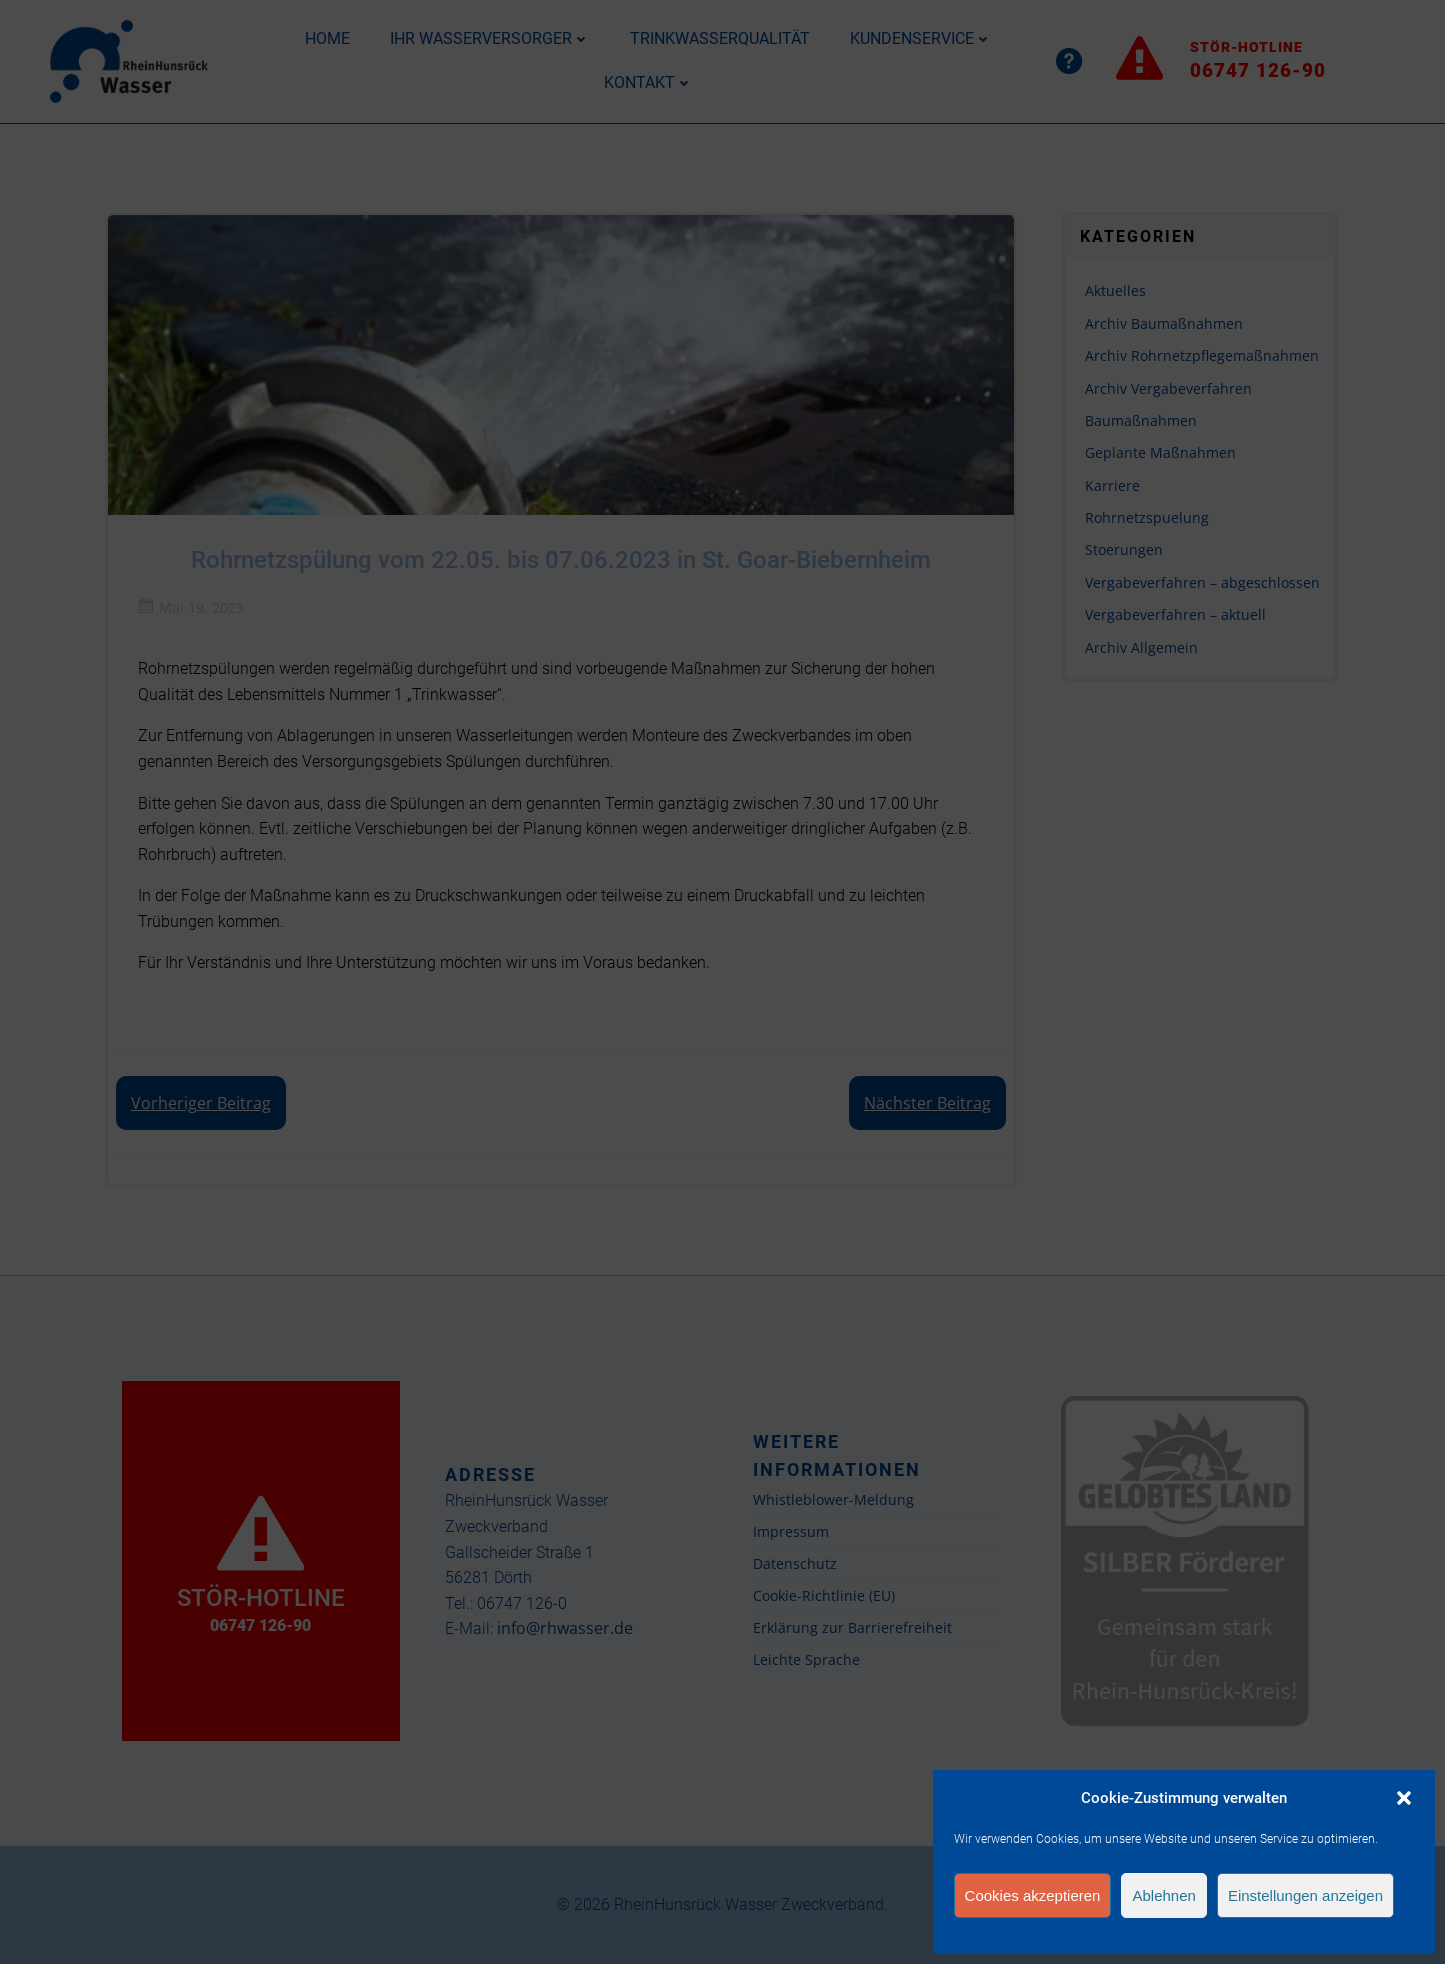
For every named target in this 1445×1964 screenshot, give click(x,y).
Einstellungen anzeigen (1305, 1895)
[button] (1404, 1798)
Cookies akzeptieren (1033, 1895)
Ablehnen (1163, 1895)
